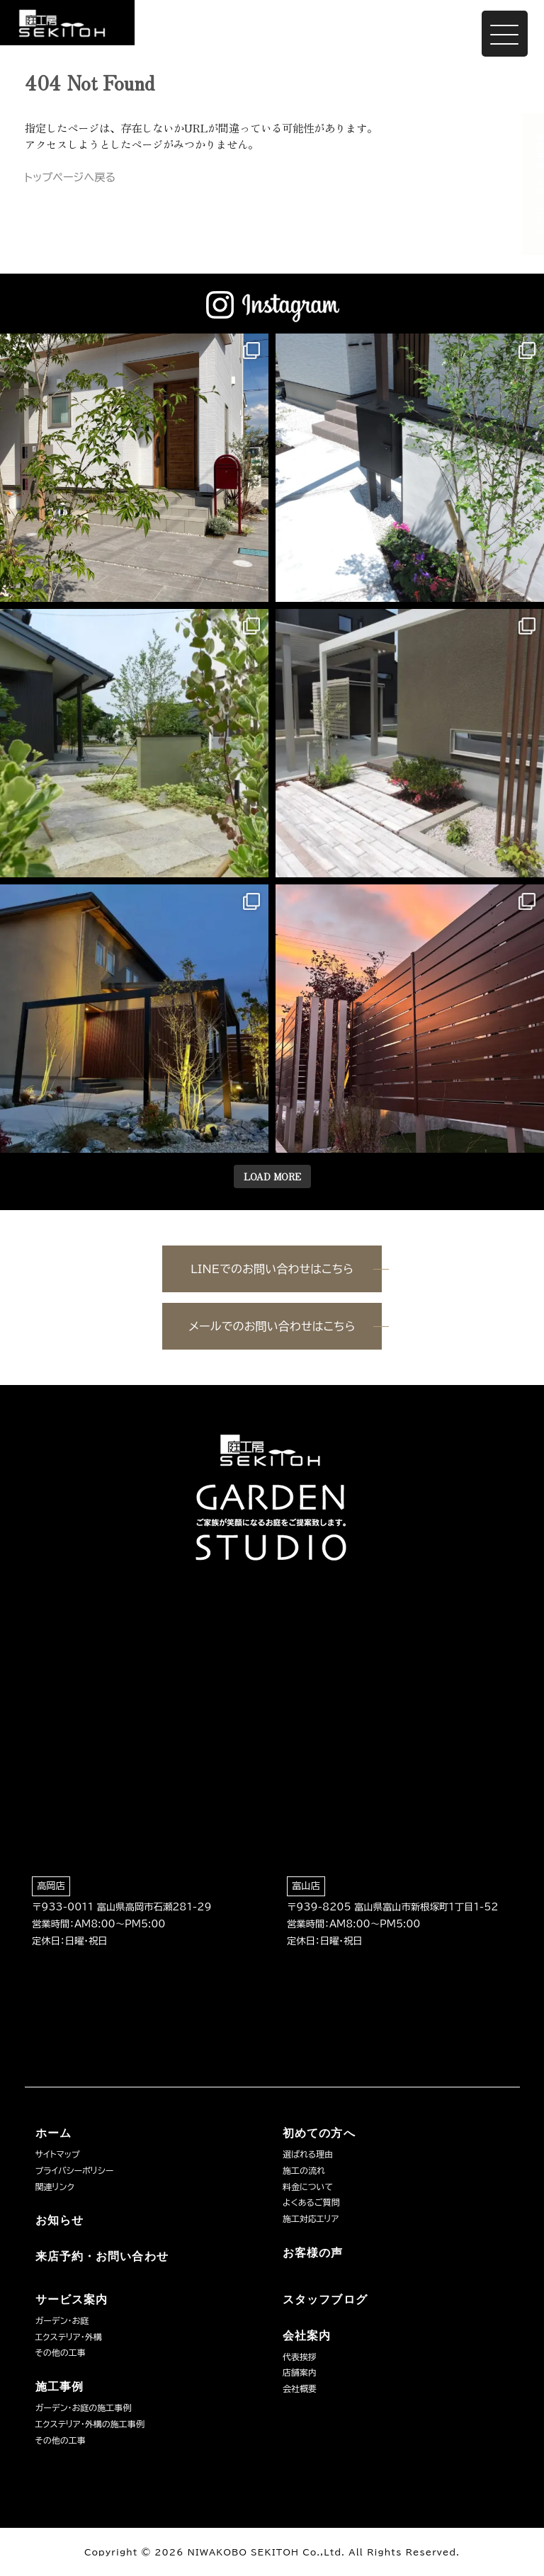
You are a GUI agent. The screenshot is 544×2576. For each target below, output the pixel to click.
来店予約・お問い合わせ (526, 183)
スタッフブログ (325, 2299)
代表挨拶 (300, 2356)
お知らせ (59, 2220)
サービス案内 (71, 2299)
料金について (308, 2186)
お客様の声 (313, 2252)
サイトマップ (57, 2154)
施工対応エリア (311, 2218)
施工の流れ (304, 2170)
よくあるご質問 (311, 2202)
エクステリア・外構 (68, 2336)
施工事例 (59, 2386)
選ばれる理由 (308, 2154)
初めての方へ (319, 2133)
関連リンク (54, 2186)
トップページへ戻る (70, 177)
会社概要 (300, 2388)
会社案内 (307, 2335)
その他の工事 (60, 2352)
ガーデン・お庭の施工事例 (83, 2407)
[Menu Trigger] (505, 34)
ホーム (53, 2133)
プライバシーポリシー (74, 2170)
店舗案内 (300, 2372)
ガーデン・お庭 (62, 2320)
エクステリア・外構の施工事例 (89, 2424)
